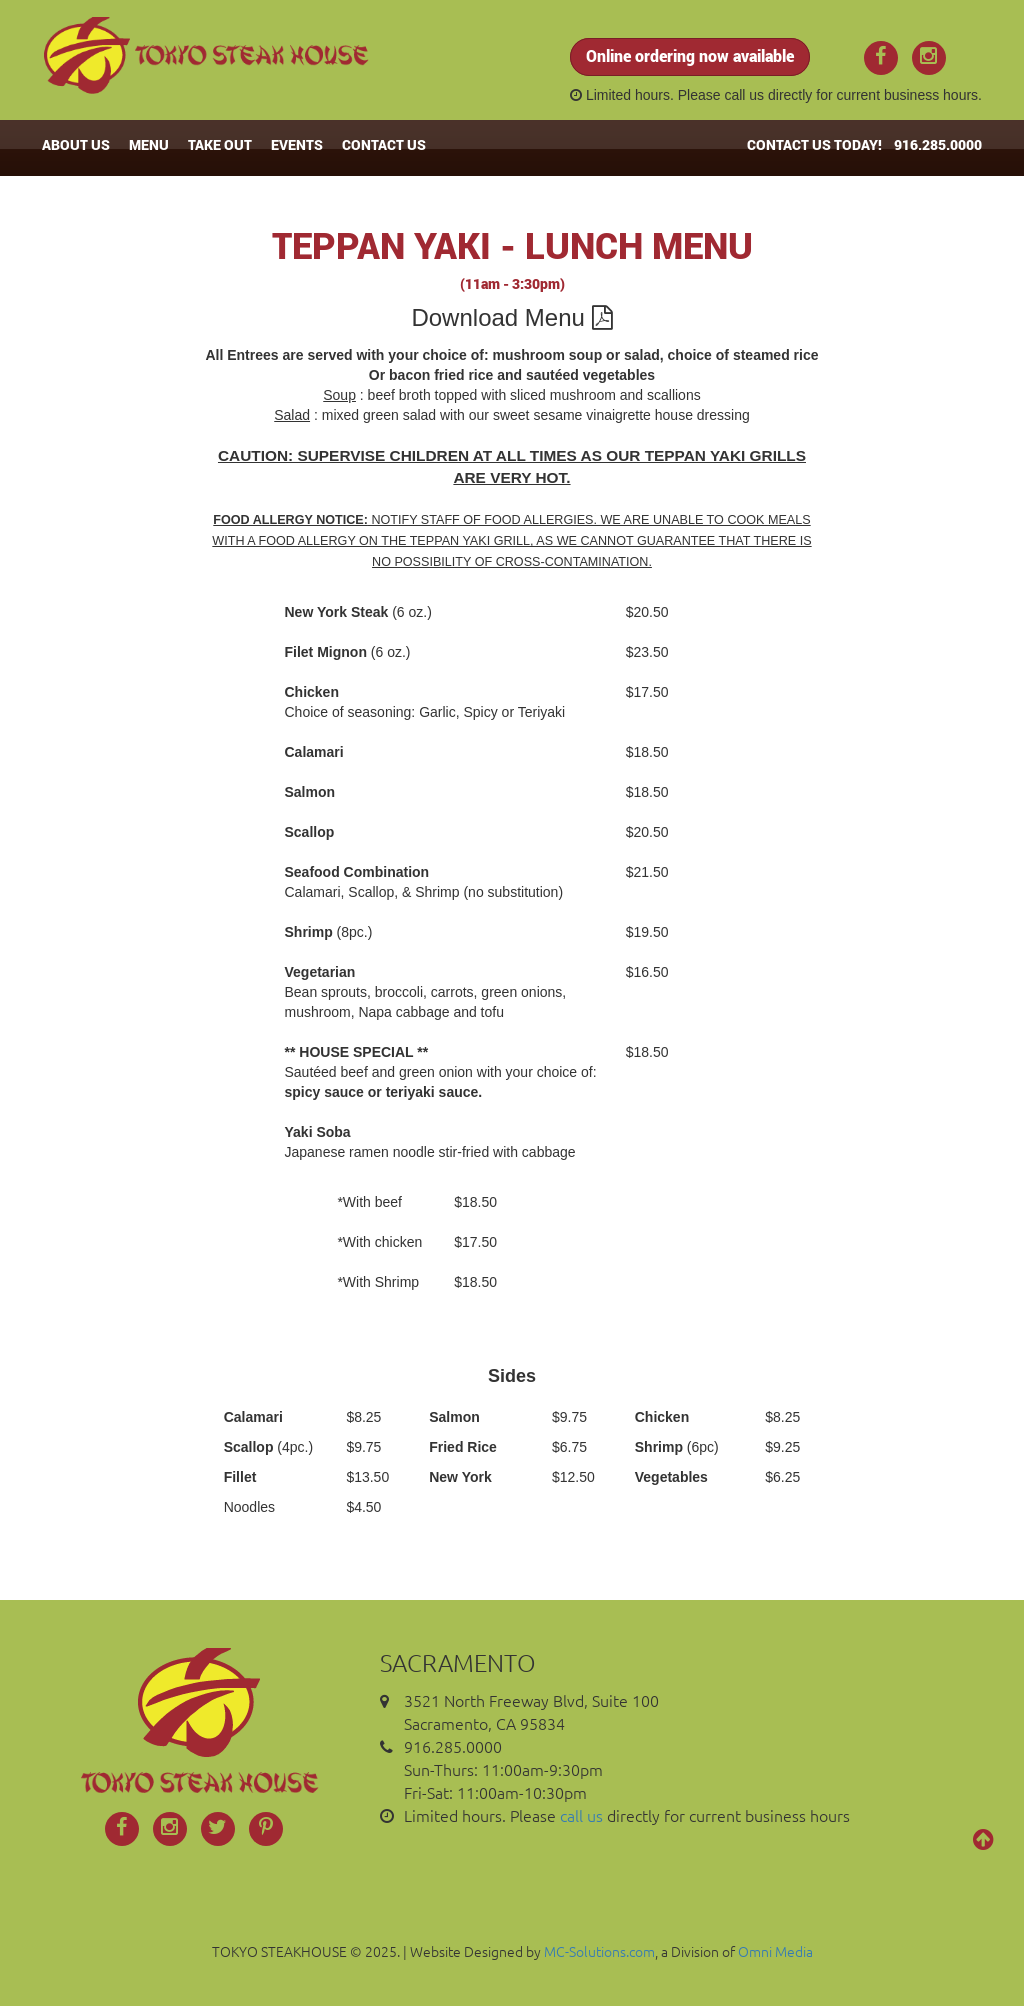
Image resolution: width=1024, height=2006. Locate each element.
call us (744, 95)
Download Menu (511, 317)
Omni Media (775, 1951)
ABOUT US (76, 144)
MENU (149, 144)
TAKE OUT (220, 144)
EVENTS (297, 144)
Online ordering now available (690, 55)
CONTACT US (384, 144)
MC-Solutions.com (599, 1951)
